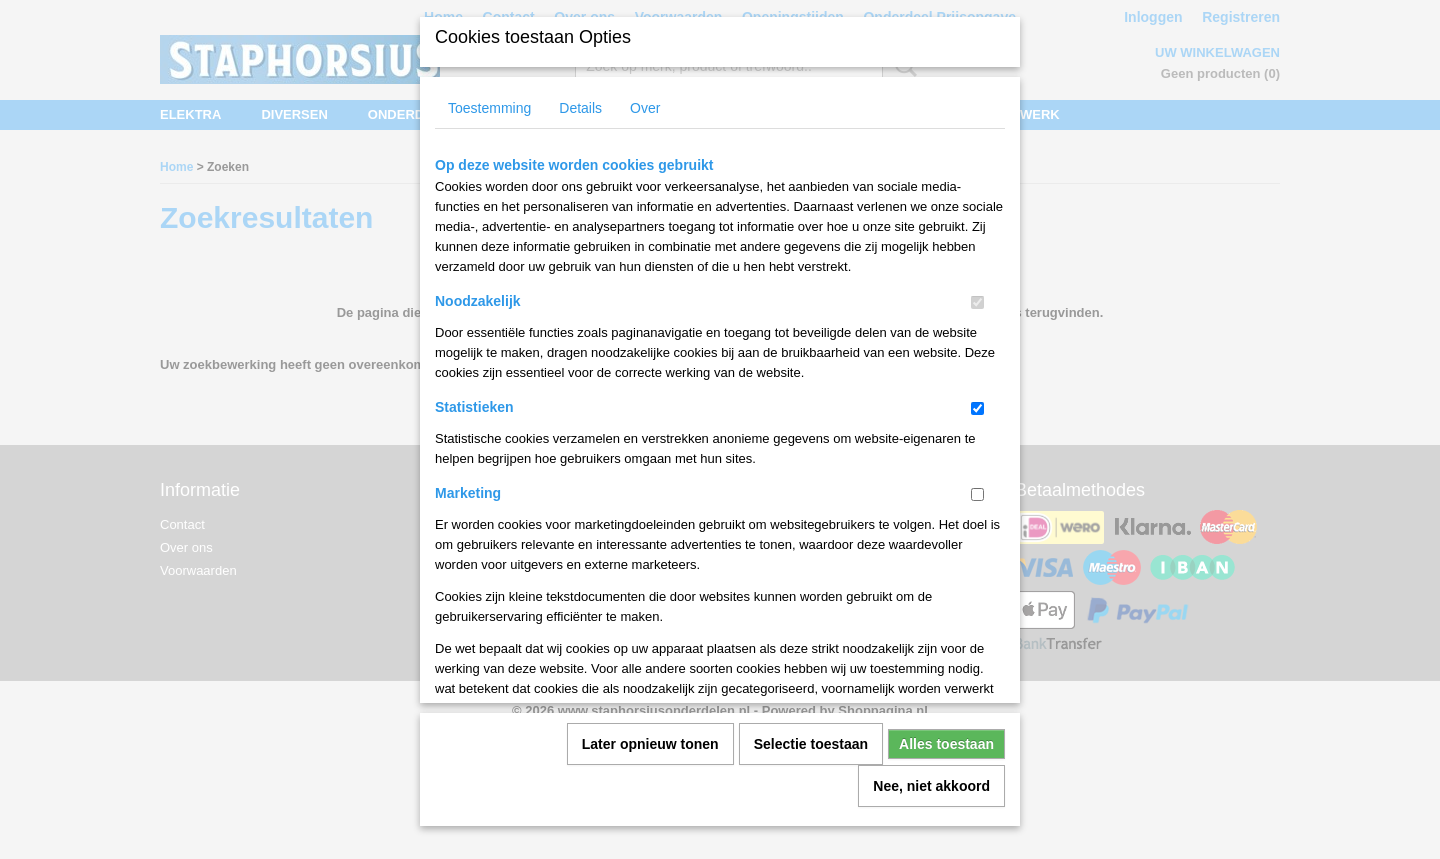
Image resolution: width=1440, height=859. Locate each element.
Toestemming (489, 101)
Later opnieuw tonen (650, 737)
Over (645, 101)
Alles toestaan (946, 737)
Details (580, 101)
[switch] (977, 295)
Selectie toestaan (811, 737)
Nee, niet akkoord (931, 779)
